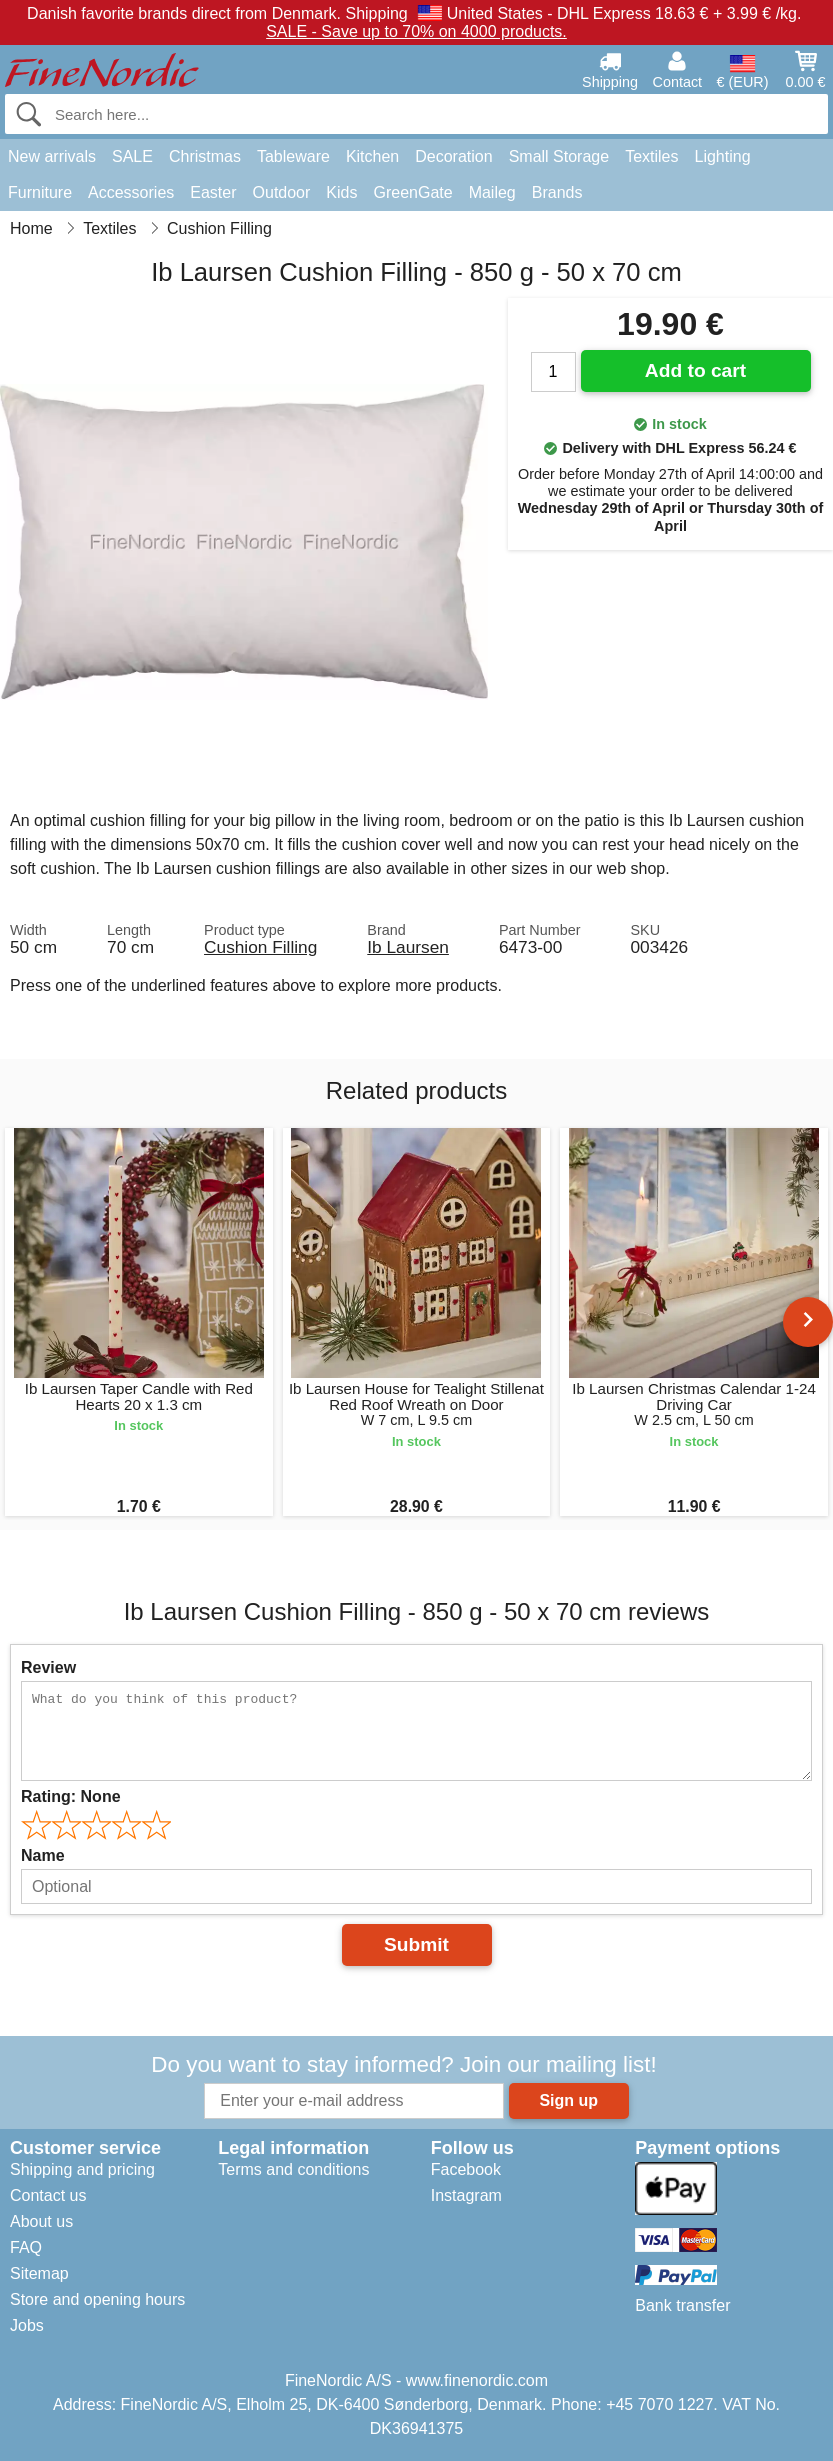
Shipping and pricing (82, 2169)
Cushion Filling (260, 947)
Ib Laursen (408, 947)
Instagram (466, 2195)
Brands (557, 192)
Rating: (71, 1796)
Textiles (651, 156)
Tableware (293, 156)
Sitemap (39, 2273)
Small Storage (559, 156)
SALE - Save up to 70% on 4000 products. (416, 31)
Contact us (48, 2195)
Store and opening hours (97, 2299)
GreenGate (412, 192)
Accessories (131, 192)
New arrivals (52, 156)
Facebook (466, 2169)
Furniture (40, 192)
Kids (341, 192)
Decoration (453, 156)
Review (48, 1667)
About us (41, 2221)
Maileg (492, 192)
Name (43, 1855)
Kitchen (372, 156)
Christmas (205, 156)
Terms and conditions (293, 2169)
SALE (132, 156)
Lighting (723, 156)
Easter (213, 192)
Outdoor (282, 192)
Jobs (27, 2325)
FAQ (26, 2247)
